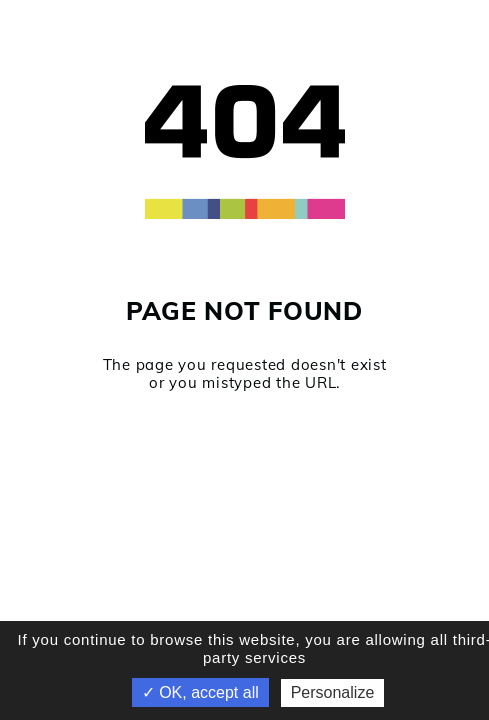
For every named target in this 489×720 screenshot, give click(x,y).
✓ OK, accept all (200, 692)
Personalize (333, 692)
